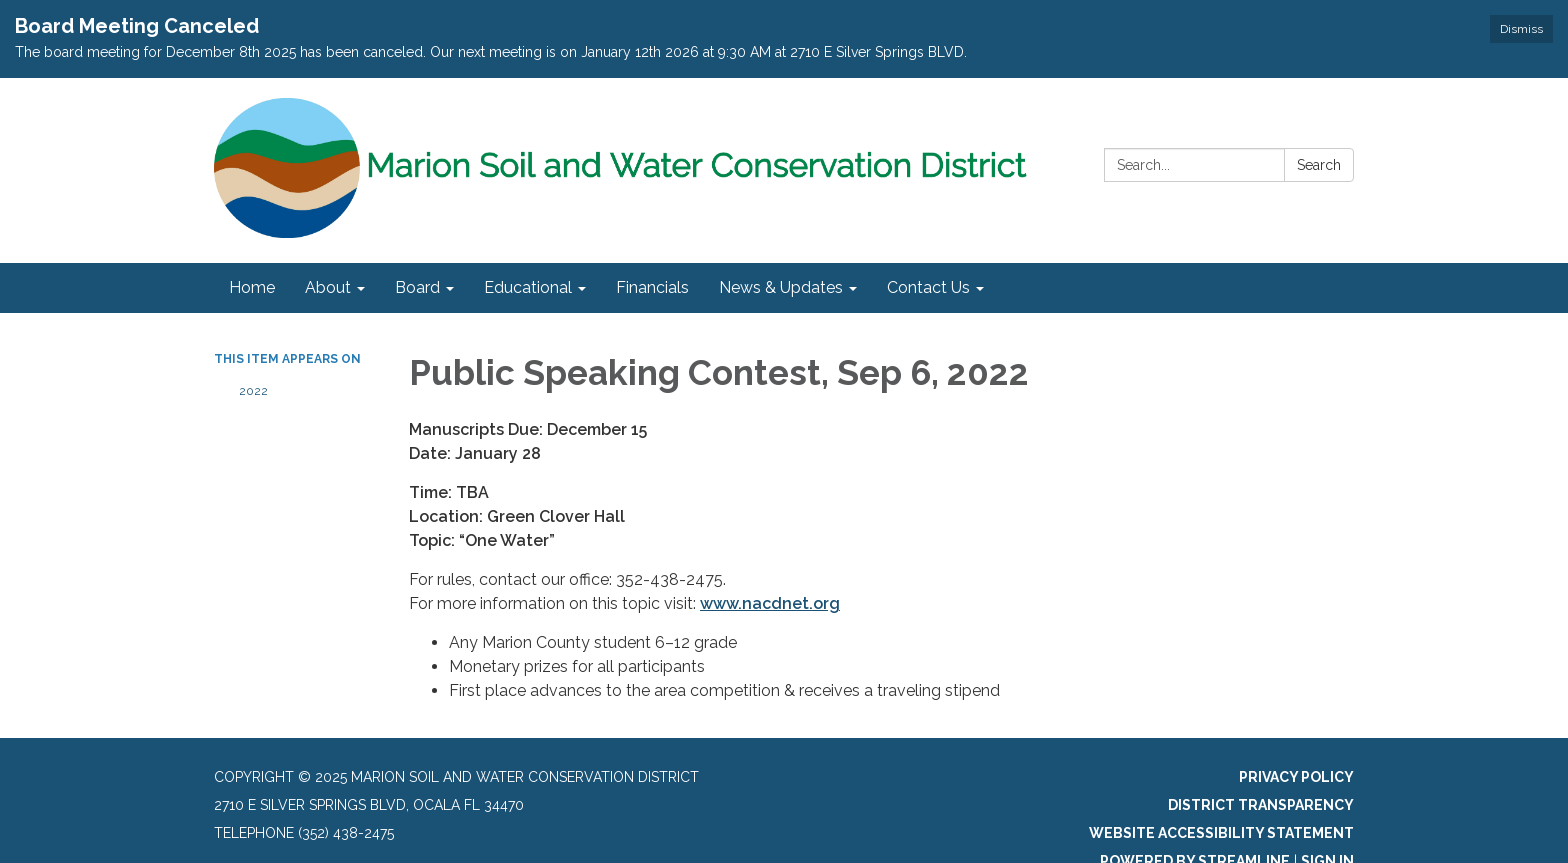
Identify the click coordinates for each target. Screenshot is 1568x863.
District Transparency (1261, 805)
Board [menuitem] (417, 287)
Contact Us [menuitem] (928, 287)
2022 (253, 391)
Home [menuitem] (252, 287)
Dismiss (1521, 29)
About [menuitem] (328, 287)
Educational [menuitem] (528, 287)
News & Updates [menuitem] (781, 287)
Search (1319, 165)
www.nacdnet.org (770, 603)
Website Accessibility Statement (1221, 833)
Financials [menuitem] (652, 287)
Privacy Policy (1296, 777)
